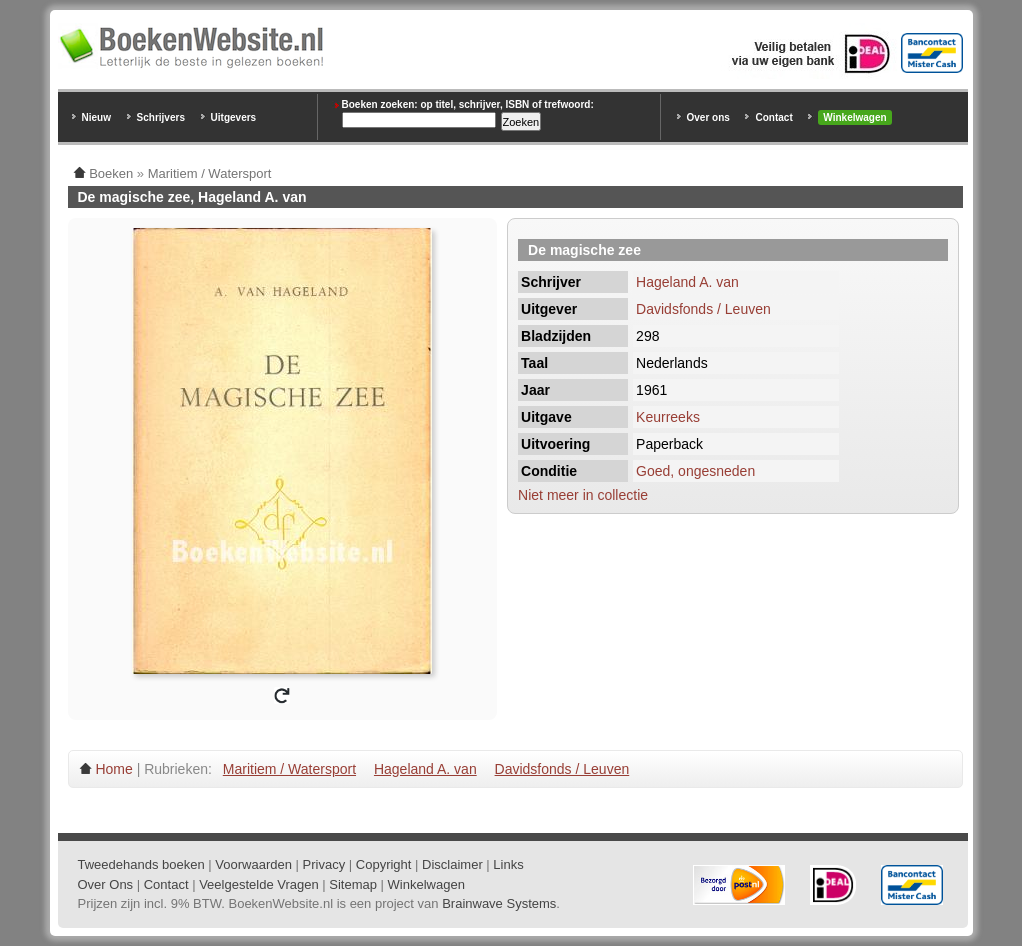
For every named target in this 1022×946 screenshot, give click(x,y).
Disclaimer (452, 864)
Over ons (708, 117)
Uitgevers (234, 117)
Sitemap (353, 884)
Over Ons (106, 884)
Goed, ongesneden (695, 471)
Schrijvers (161, 117)
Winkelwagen (854, 117)
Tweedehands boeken (141, 864)
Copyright (384, 864)
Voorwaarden (253, 864)
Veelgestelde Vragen (259, 884)
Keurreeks (668, 417)
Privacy (324, 864)
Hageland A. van (687, 282)
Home (113, 769)
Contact (773, 117)
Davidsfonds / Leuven (703, 309)
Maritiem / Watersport (289, 769)
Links (508, 864)
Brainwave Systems (499, 903)
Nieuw (96, 117)
